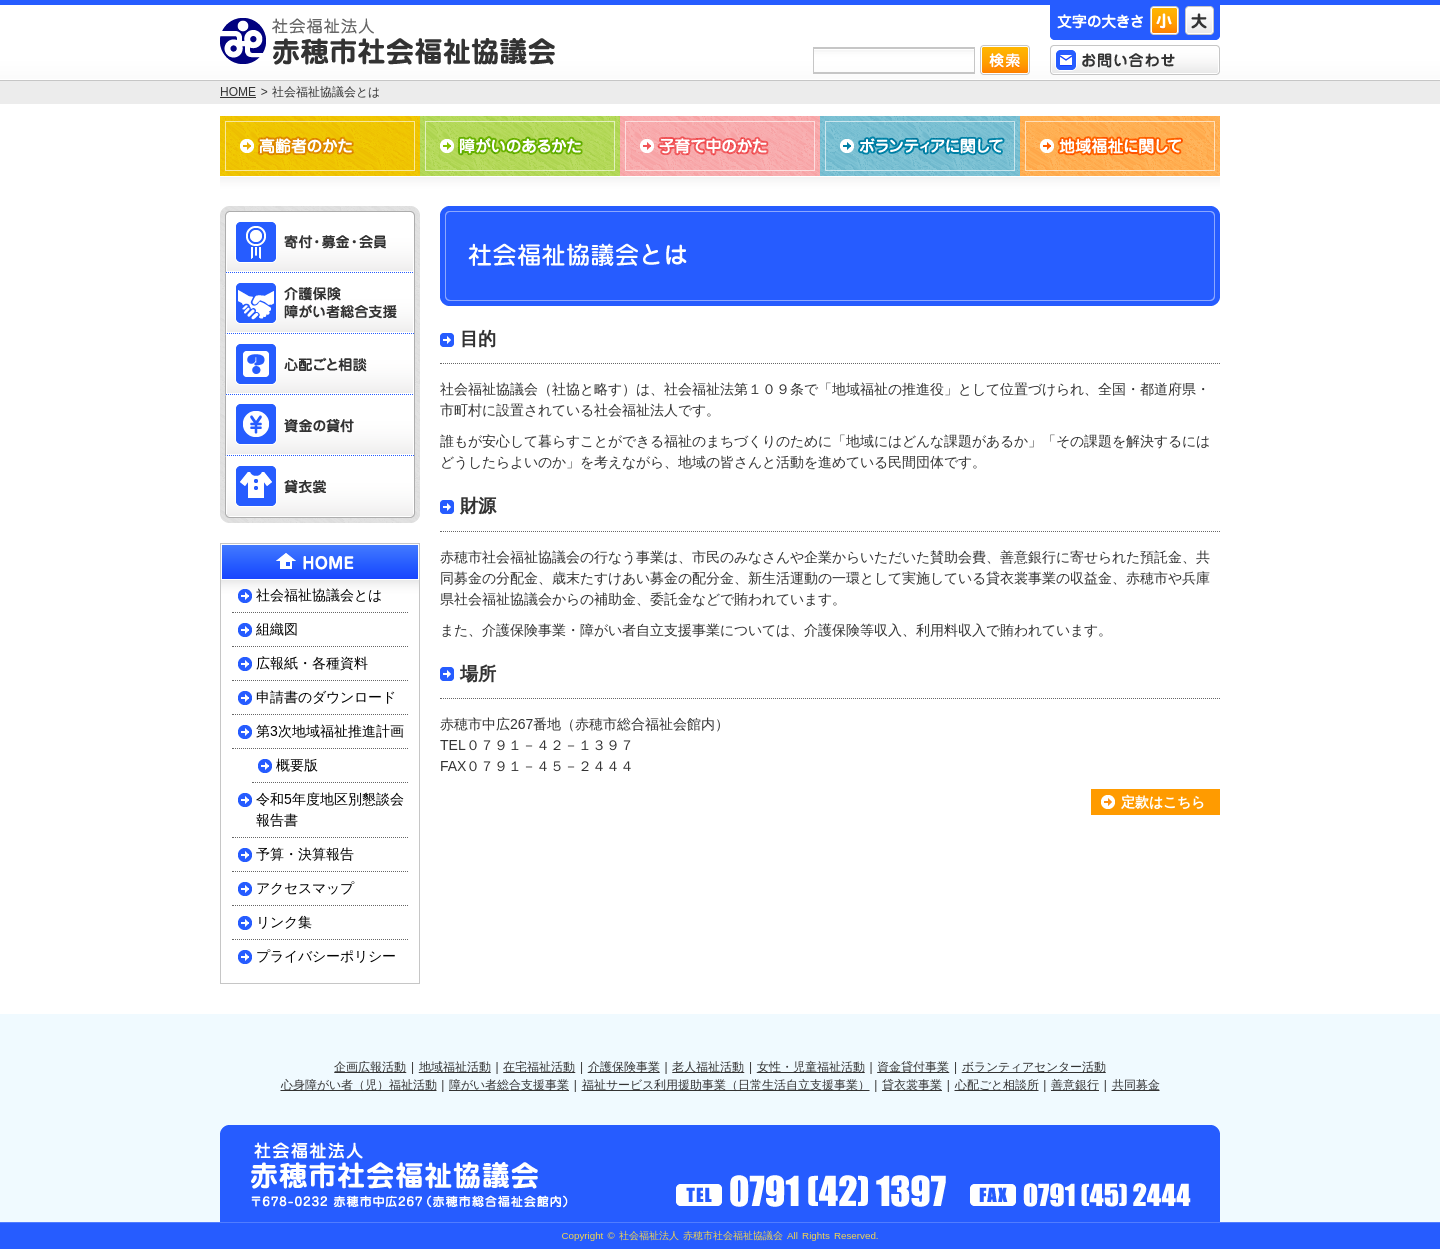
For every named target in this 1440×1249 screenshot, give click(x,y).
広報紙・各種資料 (312, 663)
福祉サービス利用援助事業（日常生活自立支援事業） (726, 1085)
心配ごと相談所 (997, 1085)
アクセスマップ (305, 888)
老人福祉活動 (708, 1067)
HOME (238, 92)
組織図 (277, 629)
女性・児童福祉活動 (811, 1067)
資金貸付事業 (913, 1067)
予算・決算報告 (305, 854)
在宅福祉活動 (539, 1067)
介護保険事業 (624, 1067)
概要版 (297, 765)
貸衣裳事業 (912, 1085)
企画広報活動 (370, 1067)
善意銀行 (1075, 1085)
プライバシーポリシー (326, 956)
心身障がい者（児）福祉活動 (359, 1085)
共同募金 (1136, 1085)
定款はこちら (1163, 802)
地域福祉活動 (455, 1067)
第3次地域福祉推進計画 (330, 731)
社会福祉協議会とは (319, 595)
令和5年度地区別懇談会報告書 (330, 809)
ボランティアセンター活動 (1034, 1067)
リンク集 (284, 922)
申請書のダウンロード (326, 697)
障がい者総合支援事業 (509, 1085)
